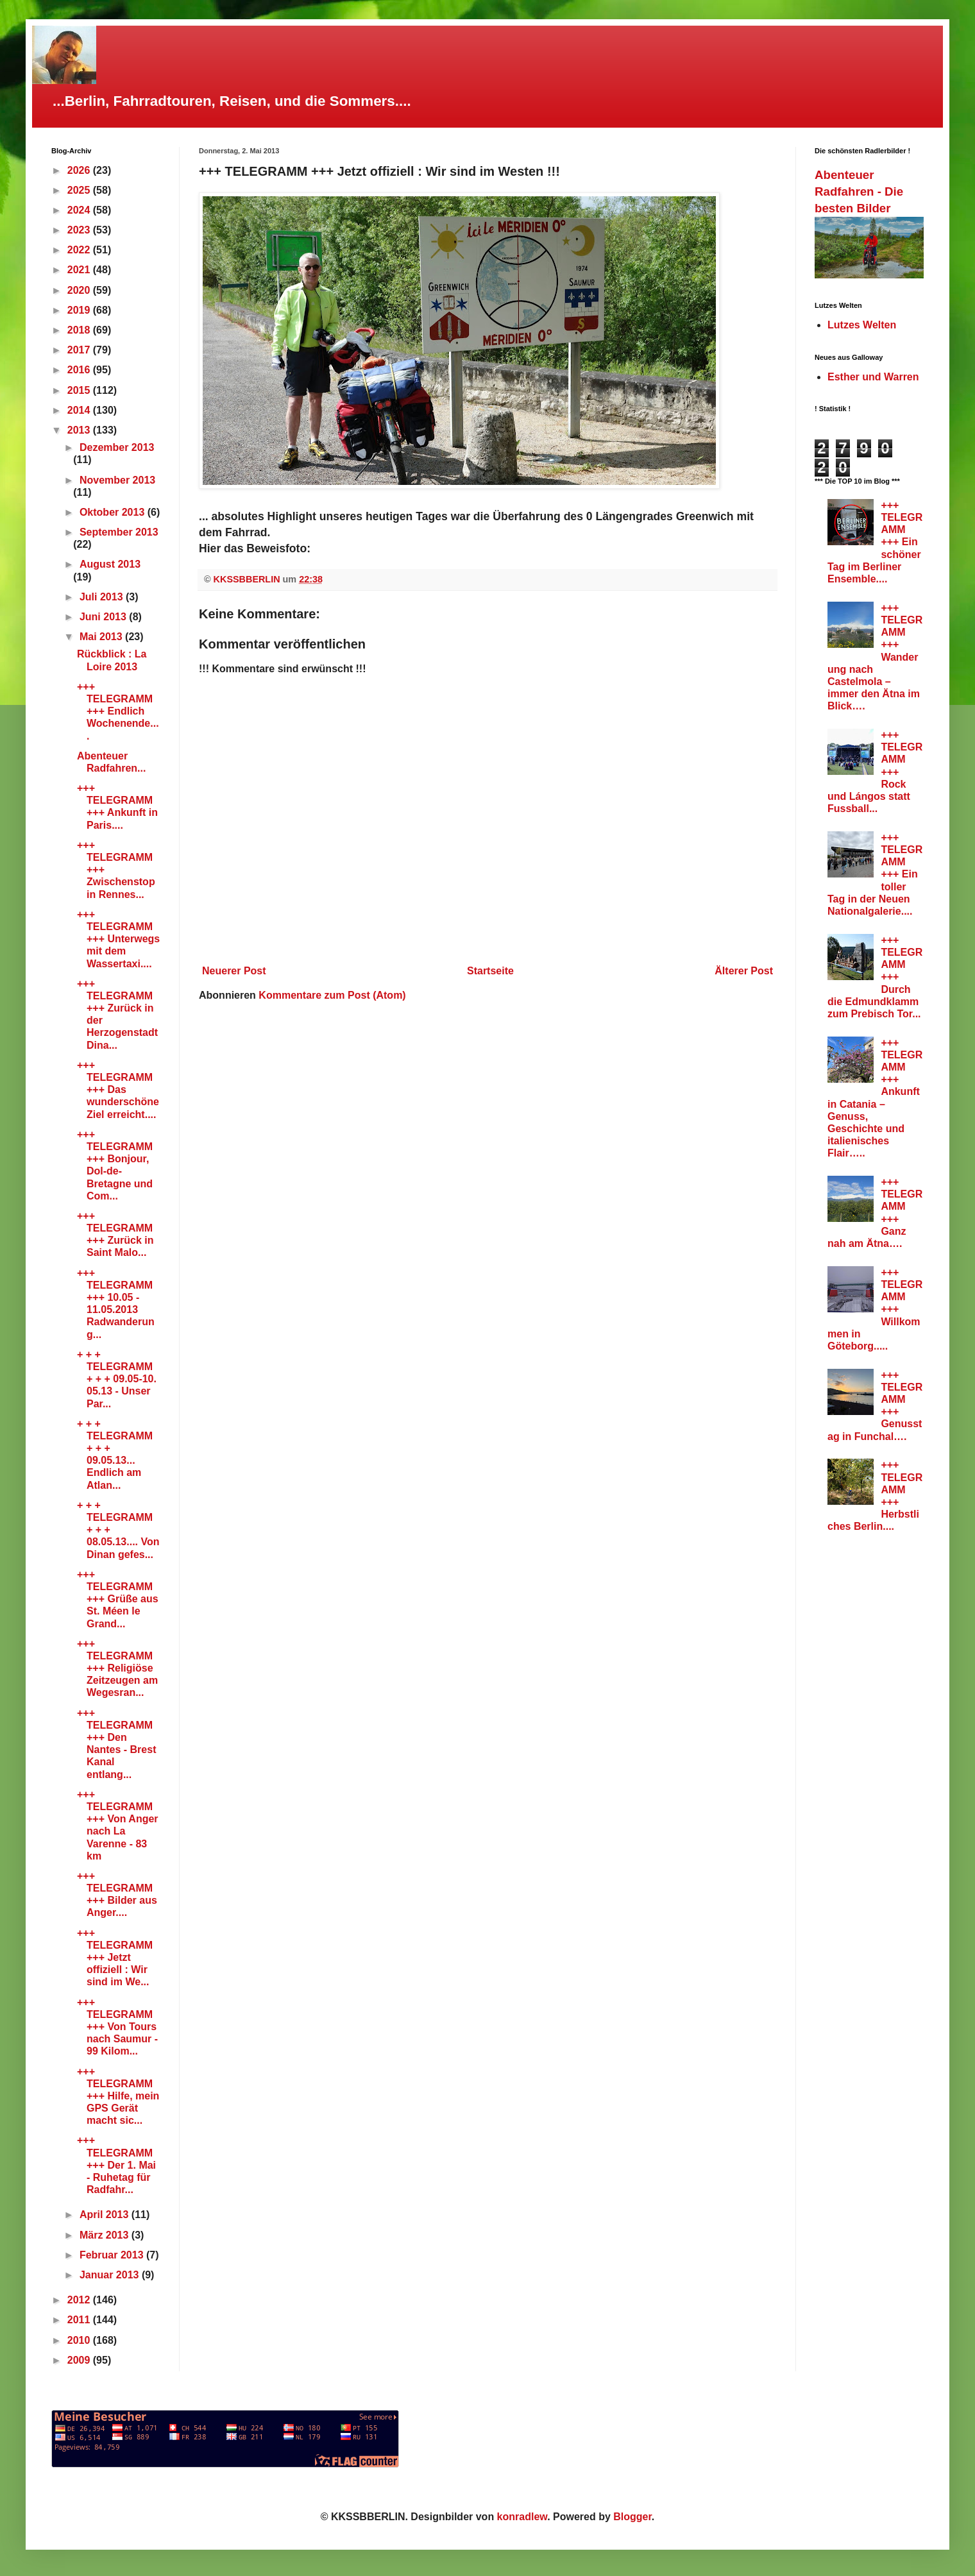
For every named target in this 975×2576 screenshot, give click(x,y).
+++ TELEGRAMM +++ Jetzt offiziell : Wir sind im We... (115, 1958)
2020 (80, 290)
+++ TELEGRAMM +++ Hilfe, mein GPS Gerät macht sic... (118, 2096)
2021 (80, 269)
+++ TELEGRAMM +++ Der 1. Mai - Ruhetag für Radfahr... (116, 2165)
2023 (80, 230)
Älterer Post (744, 970)
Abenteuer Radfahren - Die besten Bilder (859, 191)
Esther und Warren (873, 376)
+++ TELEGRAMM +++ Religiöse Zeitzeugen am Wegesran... (117, 1668)
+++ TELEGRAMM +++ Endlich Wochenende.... (118, 711)
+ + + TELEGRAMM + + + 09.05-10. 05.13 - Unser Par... (117, 1379)
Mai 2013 (102, 636)
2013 (80, 430)
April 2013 (105, 2214)
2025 (80, 190)
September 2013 (119, 532)
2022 (80, 249)
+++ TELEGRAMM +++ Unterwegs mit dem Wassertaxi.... (118, 939)
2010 (80, 2340)
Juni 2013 (104, 616)
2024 (80, 210)
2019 (80, 310)
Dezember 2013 (117, 447)
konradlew (522, 2516)
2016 (80, 369)
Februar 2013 (113, 2255)
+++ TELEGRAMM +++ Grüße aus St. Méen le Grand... (117, 1599)
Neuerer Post (234, 970)
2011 (80, 2319)
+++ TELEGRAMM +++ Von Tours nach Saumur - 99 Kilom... (117, 2027)
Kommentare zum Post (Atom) (332, 995)
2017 (80, 349)
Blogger (632, 2516)
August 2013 (110, 564)
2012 (80, 2299)
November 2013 (117, 480)
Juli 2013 (103, 596)
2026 (80, 170)
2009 (80, 2360)
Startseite (490, 970)
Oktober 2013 (114, 512)
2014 (80, 410)
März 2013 (105, 2235)
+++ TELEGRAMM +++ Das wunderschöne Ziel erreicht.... (118, 1090)
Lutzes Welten (861, 324)
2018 (80, 330)
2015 (80, 390)
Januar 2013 (111, 2274)
